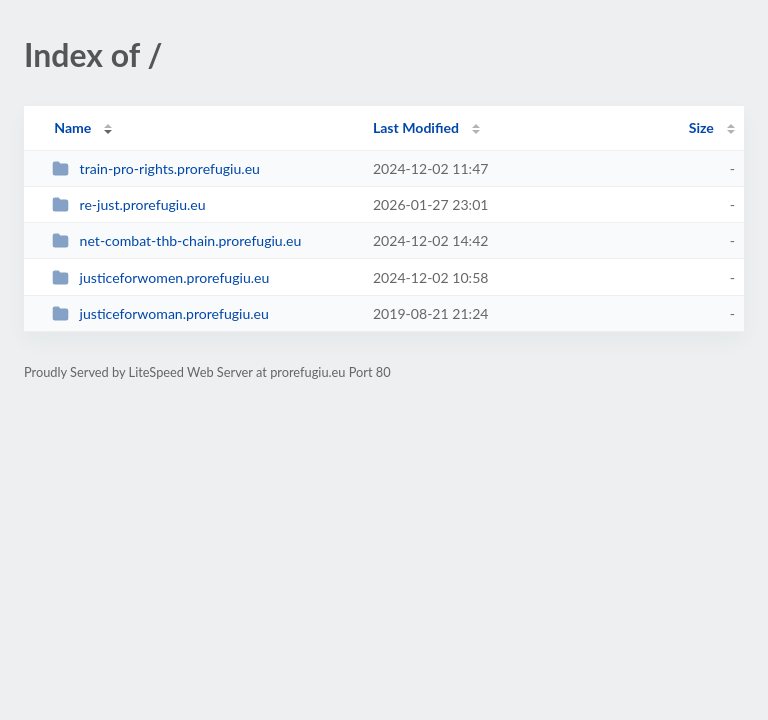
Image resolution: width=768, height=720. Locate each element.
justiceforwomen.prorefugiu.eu (160, 277)
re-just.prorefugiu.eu (128, 204)
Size (701, 127)
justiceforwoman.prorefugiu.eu (160, 313)
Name (72, 127)
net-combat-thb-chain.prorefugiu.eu (176, 240)
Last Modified (416, 127)
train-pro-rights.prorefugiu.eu (156, 168)
